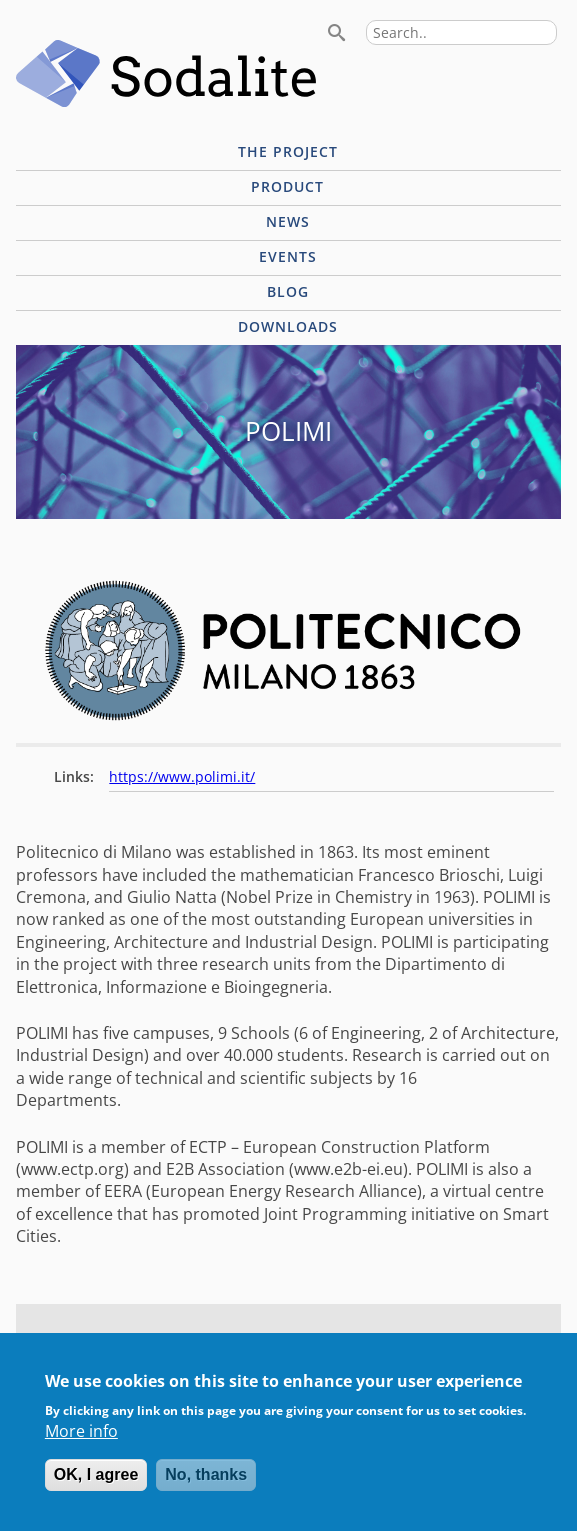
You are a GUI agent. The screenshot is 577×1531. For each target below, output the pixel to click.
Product (287, 186)
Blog (288, 291)
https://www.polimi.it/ (182, 776)
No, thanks (206, 1487)
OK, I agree (96, 1487)
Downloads (288, 326)
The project (288, 151)
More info (81, 1444)
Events (288, 256)
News (288, 221)
